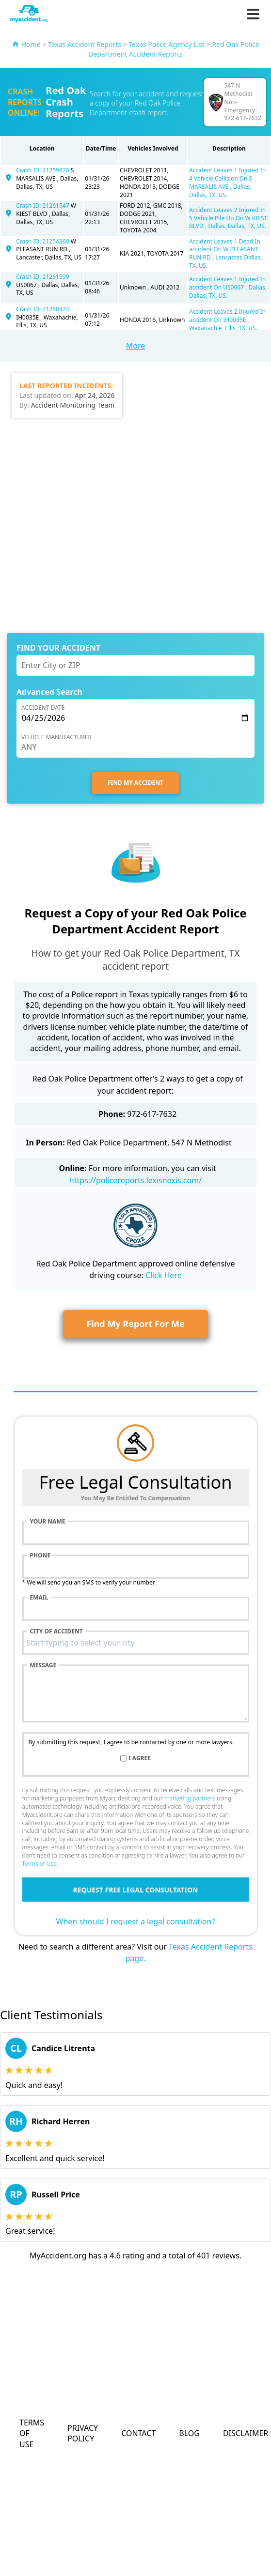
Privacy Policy (82, 2433)
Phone (40, 1555)
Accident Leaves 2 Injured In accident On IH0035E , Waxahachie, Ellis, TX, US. (227, 319)
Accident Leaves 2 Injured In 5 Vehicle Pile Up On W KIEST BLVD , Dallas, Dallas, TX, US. (228, 218)
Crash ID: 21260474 (42, 309)
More (135, 345)
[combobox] (135, 1643)
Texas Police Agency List (166, 44)
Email (39, 1597)
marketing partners (189, 1798)
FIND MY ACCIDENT (135, 782)
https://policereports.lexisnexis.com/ (135, 1180)
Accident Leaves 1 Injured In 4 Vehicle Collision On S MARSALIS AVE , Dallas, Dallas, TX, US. (227, 182)
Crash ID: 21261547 (43, 205)
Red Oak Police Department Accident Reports (173, 49)
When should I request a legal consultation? (135, 1921)
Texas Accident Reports (84, 44)
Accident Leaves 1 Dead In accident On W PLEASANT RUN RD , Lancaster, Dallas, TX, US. (225, 253)
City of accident (56, 1631)
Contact (138, 2433)
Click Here (163, 1275)
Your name (47, 1521)
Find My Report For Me (135, 1323)
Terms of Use (39, 1864)
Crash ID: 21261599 (42, 277)
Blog (189, 2433)
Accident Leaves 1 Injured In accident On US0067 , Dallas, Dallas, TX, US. (228, 287)
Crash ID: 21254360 (43, 241)
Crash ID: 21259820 (43, 170)
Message (43, 1665)
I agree (139, 1758)
